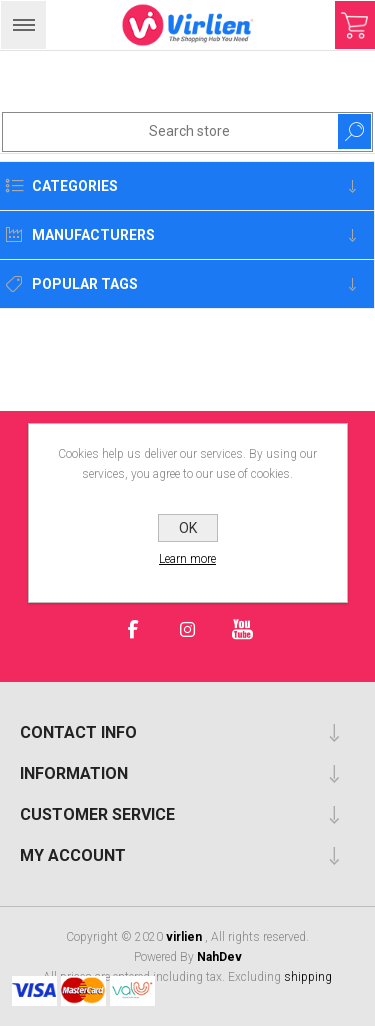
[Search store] (150, 130)
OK (188, 528)
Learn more (187, 559)
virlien (185, 937)
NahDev (219, 957)
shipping (308, 977)
